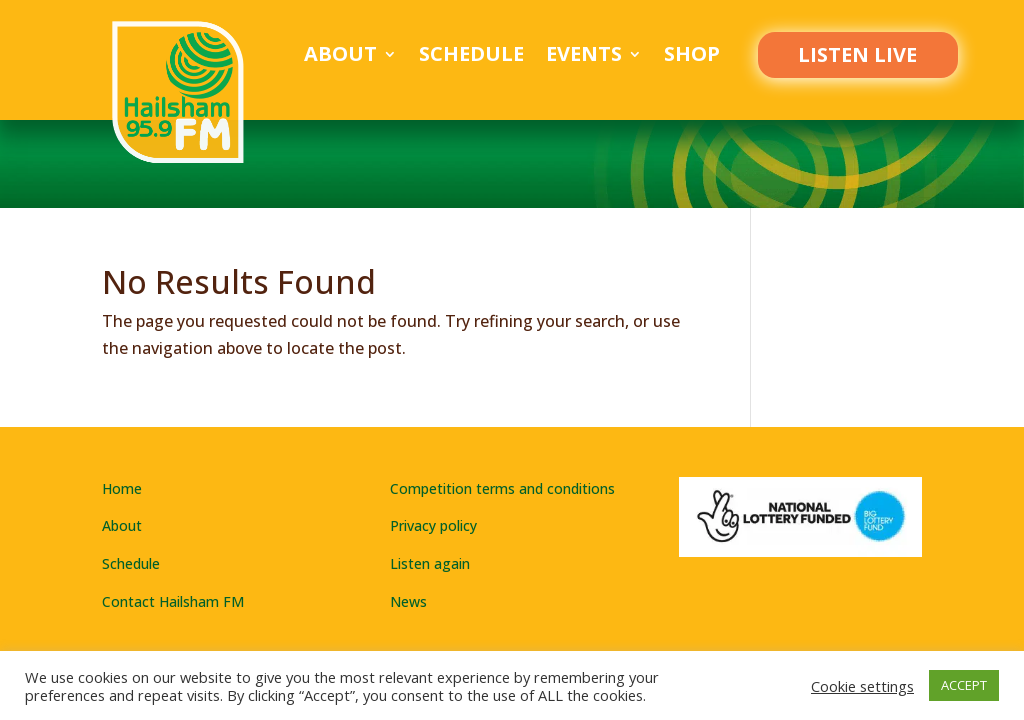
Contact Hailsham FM (173, 601)
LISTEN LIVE (857, 54)
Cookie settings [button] (862, 686)
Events (584, 57)
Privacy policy (433, 525)
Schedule (471, 57)
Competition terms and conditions (502, 488)
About (340, 57)
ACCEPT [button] (964, 685)
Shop (692, 57)
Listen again (430, 563)
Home (122, 488)
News (408, 601)
